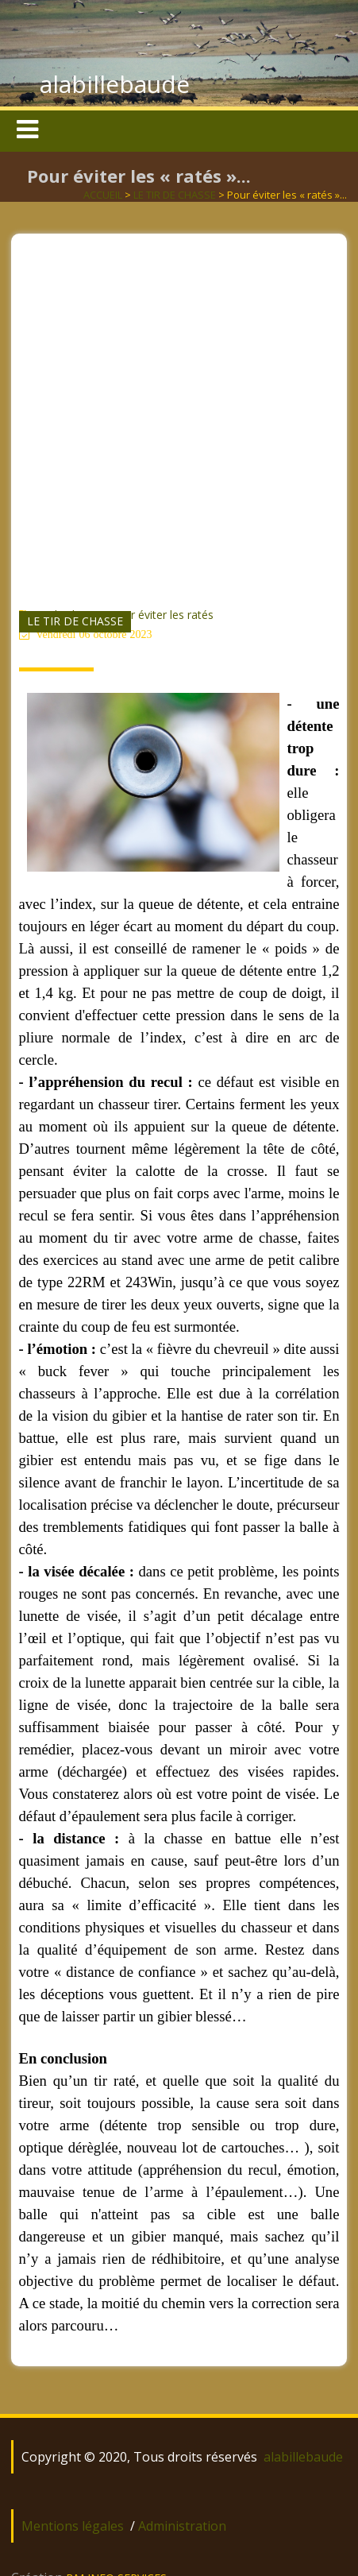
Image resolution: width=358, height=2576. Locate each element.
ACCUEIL (102, 195)
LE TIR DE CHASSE (174, 195)
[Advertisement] (178, 412)
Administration (182, 2526)
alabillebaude (115, 84)
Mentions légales (72, 2526)
